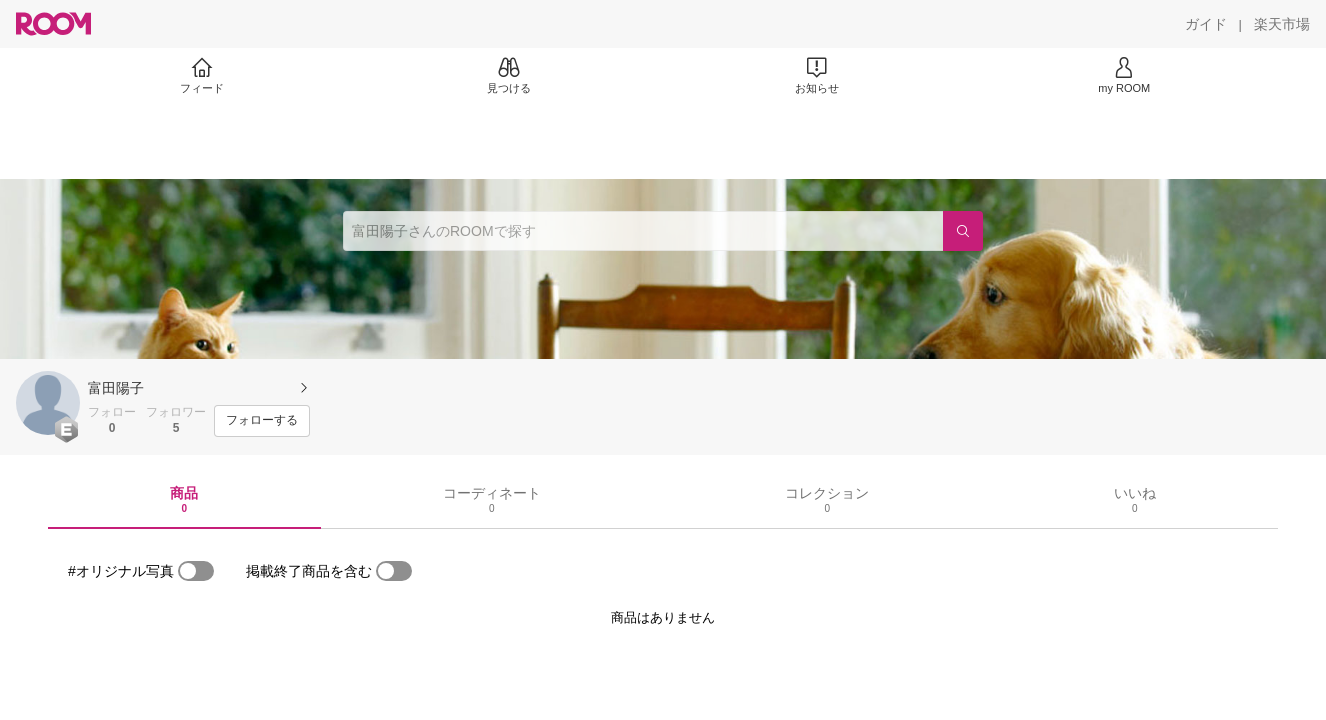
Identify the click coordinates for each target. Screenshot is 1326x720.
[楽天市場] (1282, 24)
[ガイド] (1206, 24)
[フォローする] (262, 421)
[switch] (196, 571)
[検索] (963, 231)
